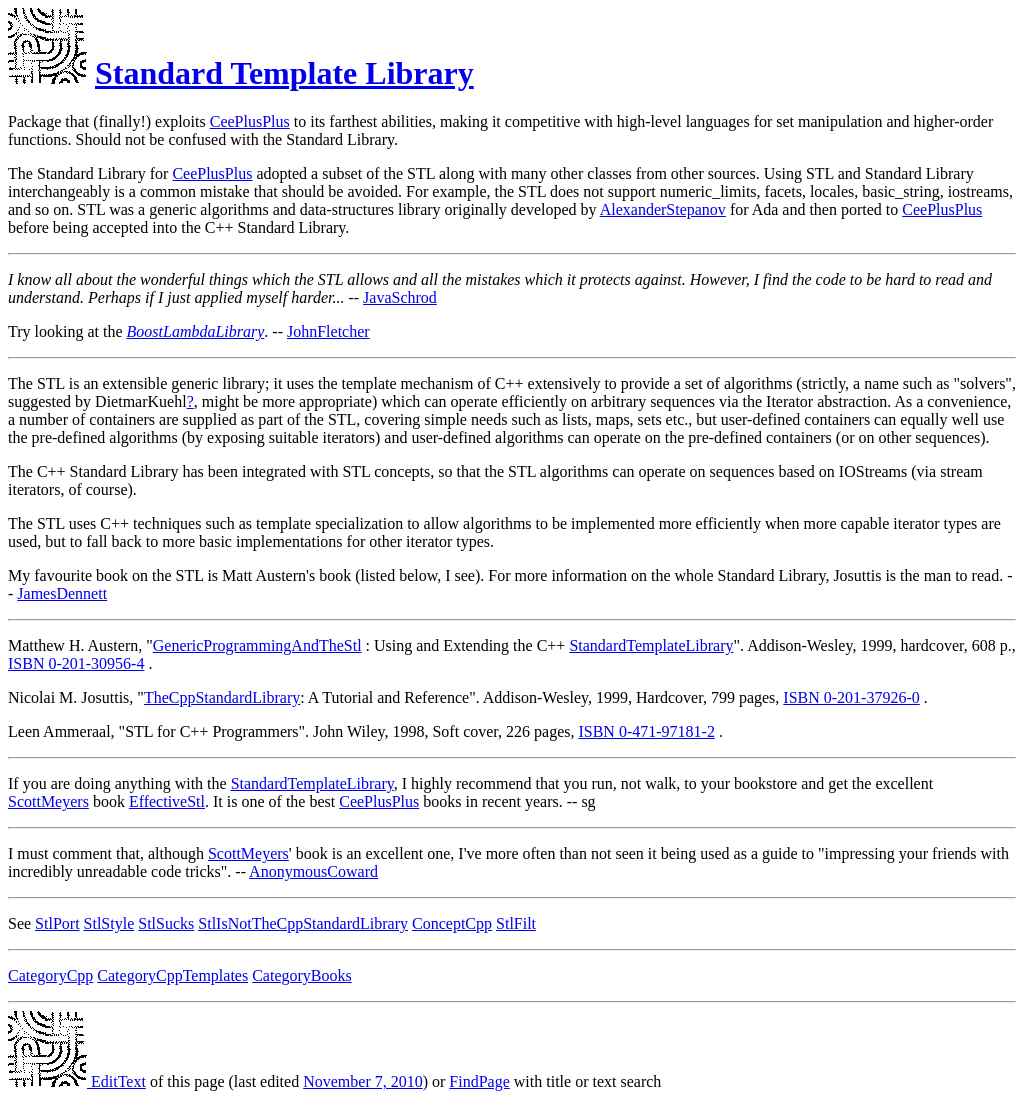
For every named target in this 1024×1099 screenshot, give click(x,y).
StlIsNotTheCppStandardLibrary (303, 923)
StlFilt (516, 923)
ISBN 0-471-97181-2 (646, 731)
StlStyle (109, 923)
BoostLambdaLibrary (196, 331)
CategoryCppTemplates (172, 975)
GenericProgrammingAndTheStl (257, 645)
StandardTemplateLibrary (651, 645)
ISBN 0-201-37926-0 (851, 697)
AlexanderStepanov (663, 209)
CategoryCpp (50, 975)
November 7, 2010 (363, 1081)
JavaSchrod (400, 297)
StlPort (57, 923)
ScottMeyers (48, 801)
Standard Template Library (284, 73)
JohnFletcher (328, 331)
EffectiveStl (167, 801)
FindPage (479, 1081)
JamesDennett (62, 593)
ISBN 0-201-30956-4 (76, 663)
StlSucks (166, 923)
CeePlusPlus (250, 121)
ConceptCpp (452, 923)
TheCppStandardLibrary (222, 697)
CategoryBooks (302, 975)
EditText (77, 1081)
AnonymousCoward (313, 871)
